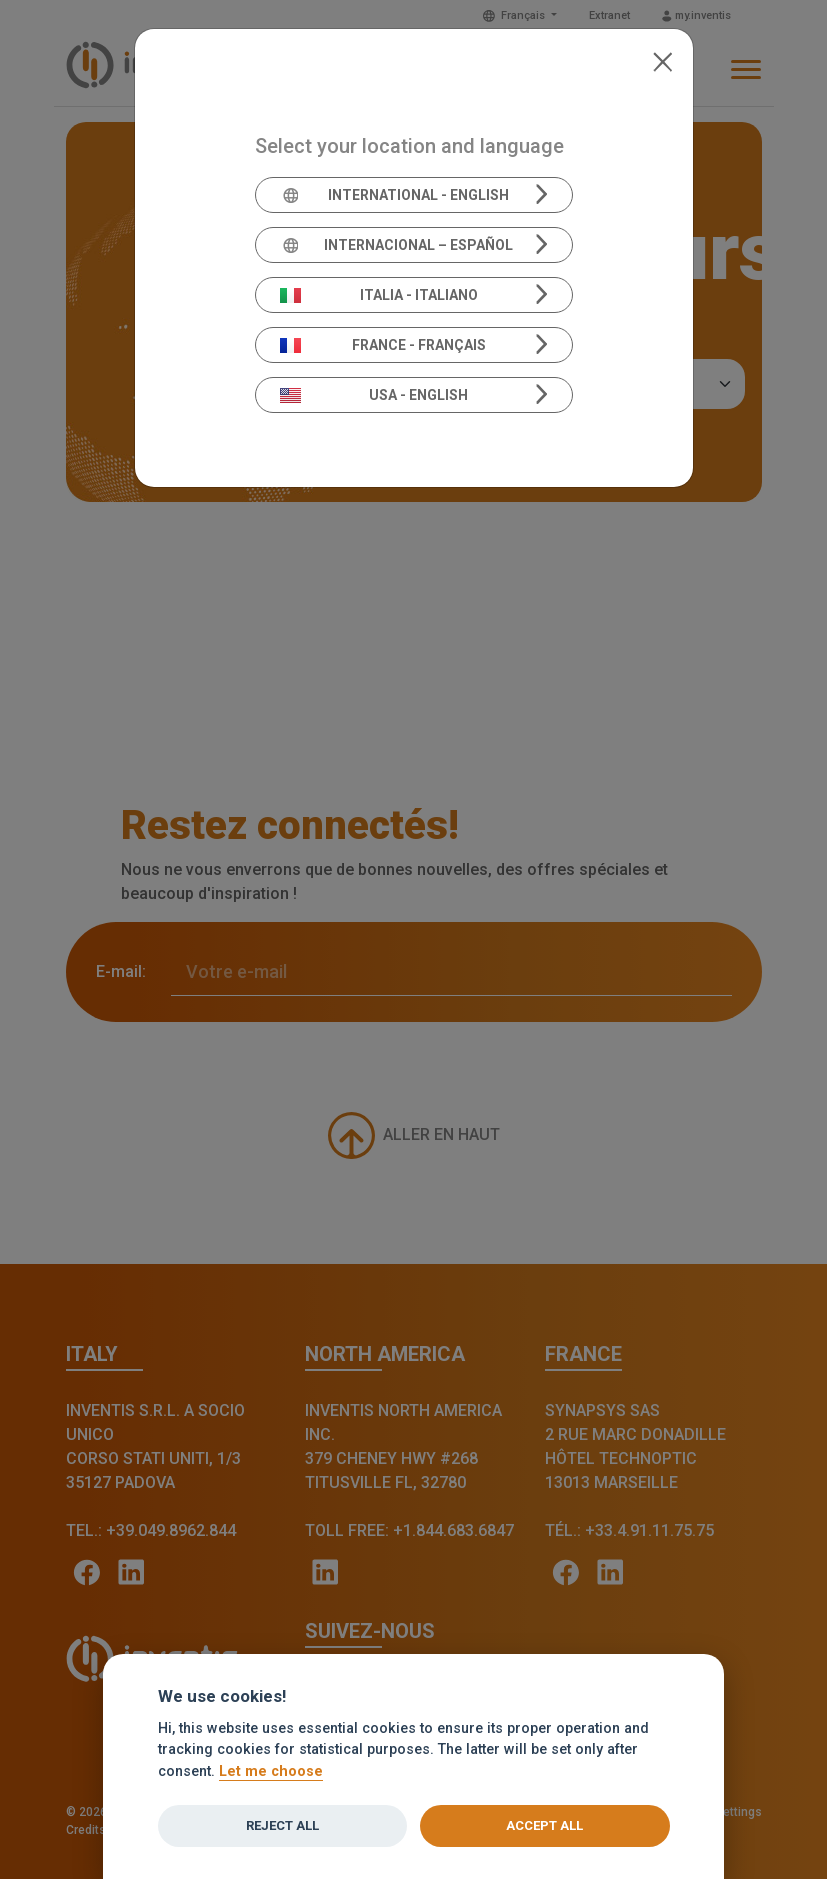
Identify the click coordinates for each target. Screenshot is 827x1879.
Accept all (544, 1825)
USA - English (374, 395)
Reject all (282, 1825)
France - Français (383, 345)
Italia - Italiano (379, 295)
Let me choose (271, 1771)
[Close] (662, 60)
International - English (394, 195)
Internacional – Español (396, 245)
